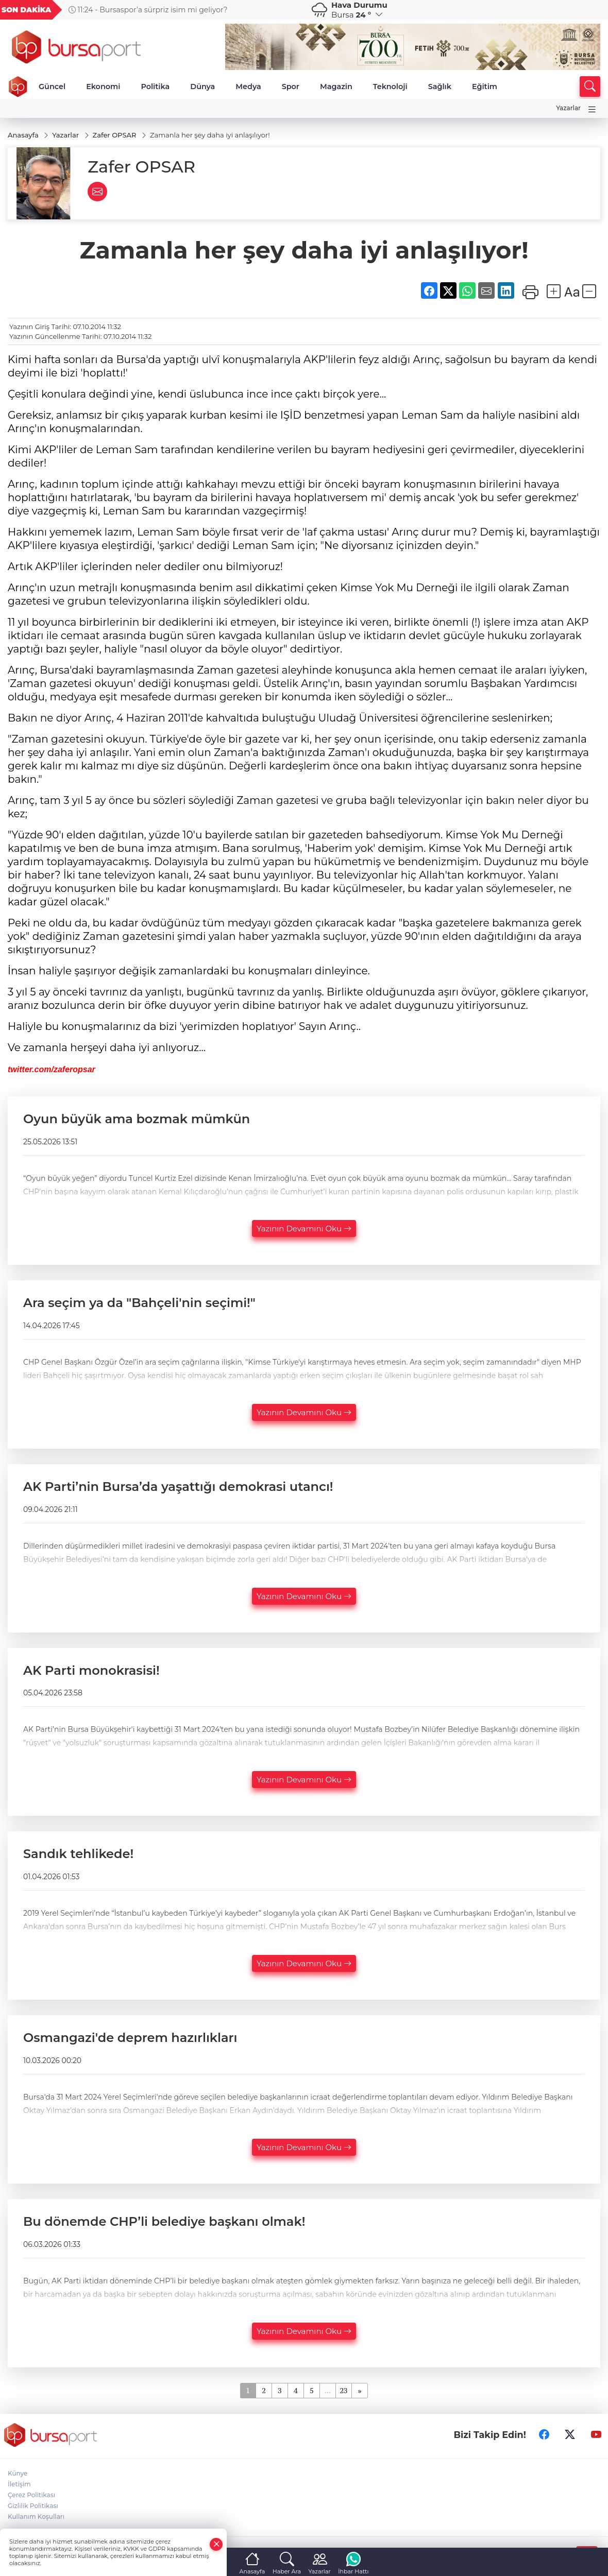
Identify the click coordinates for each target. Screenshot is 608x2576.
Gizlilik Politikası (33, 2506)
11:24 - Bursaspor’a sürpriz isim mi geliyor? (148, 9)
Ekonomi (103, 86)
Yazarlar (568, 108)
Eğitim (484, 86)
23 (344, 2390)
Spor (290, 86)
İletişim (19, 2484)
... (327, 2390)
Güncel (52, 86)
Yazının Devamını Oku (304, 1228)
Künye (17, 2473)
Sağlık (439, 86)
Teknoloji (390, 86)
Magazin (336, 86)
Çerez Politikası (31, 2495)
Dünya (202, 86)
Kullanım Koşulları (36, 2516)
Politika (155, 86)
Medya (248, 86)
